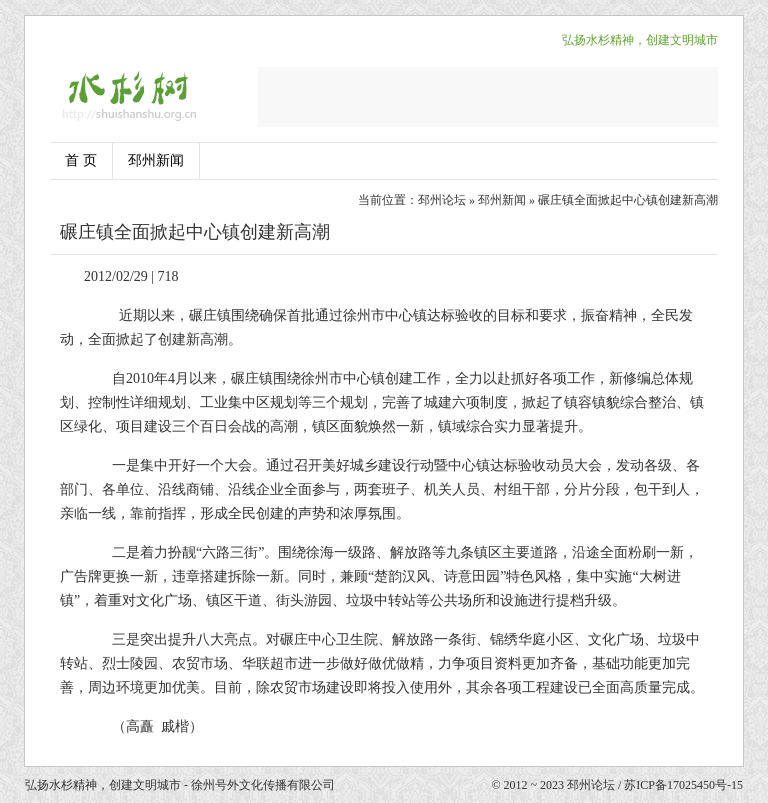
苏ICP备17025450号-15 (683, 785)
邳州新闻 (156, 160)
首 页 (81, 160)
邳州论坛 (442, 200)
